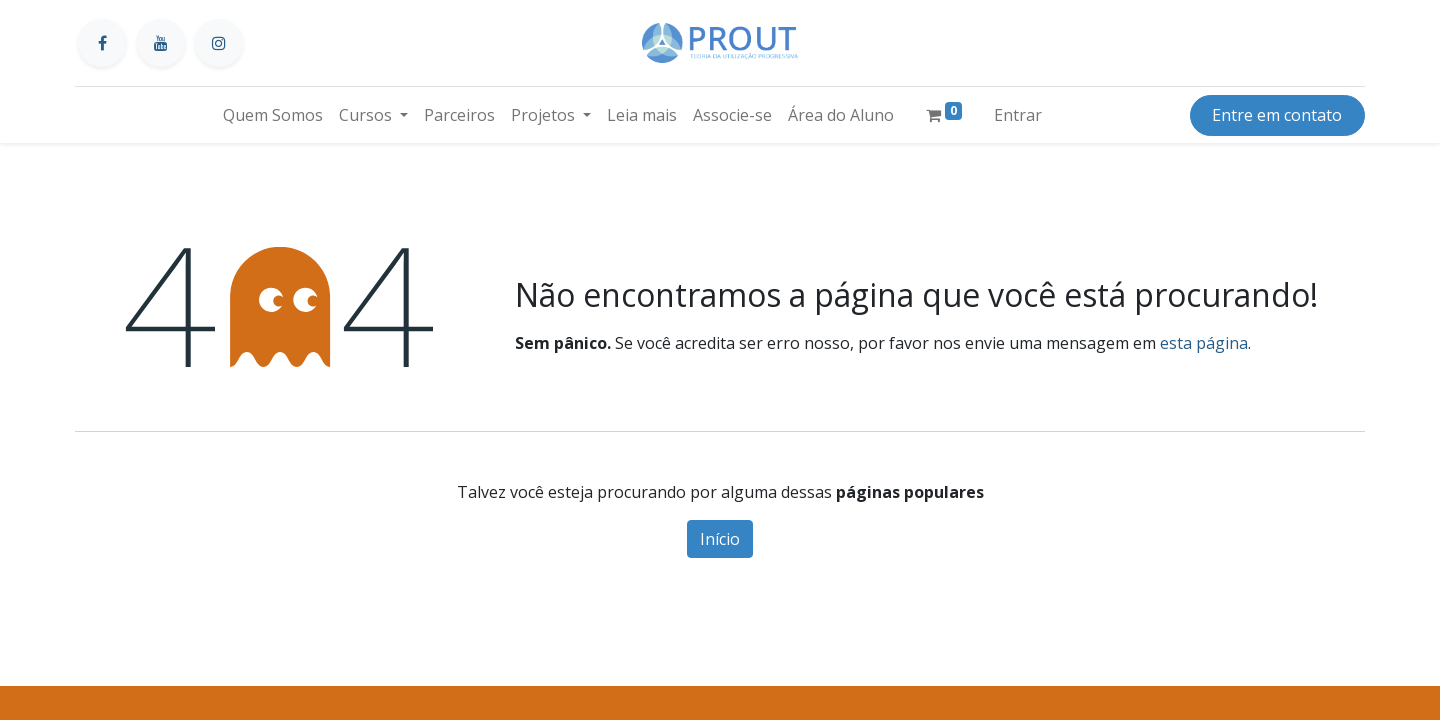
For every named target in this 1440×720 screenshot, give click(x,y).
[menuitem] (273, 115)
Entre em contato (1277, 115)
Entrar (1018, 115)
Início (720, 539)
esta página (1204, 343)
